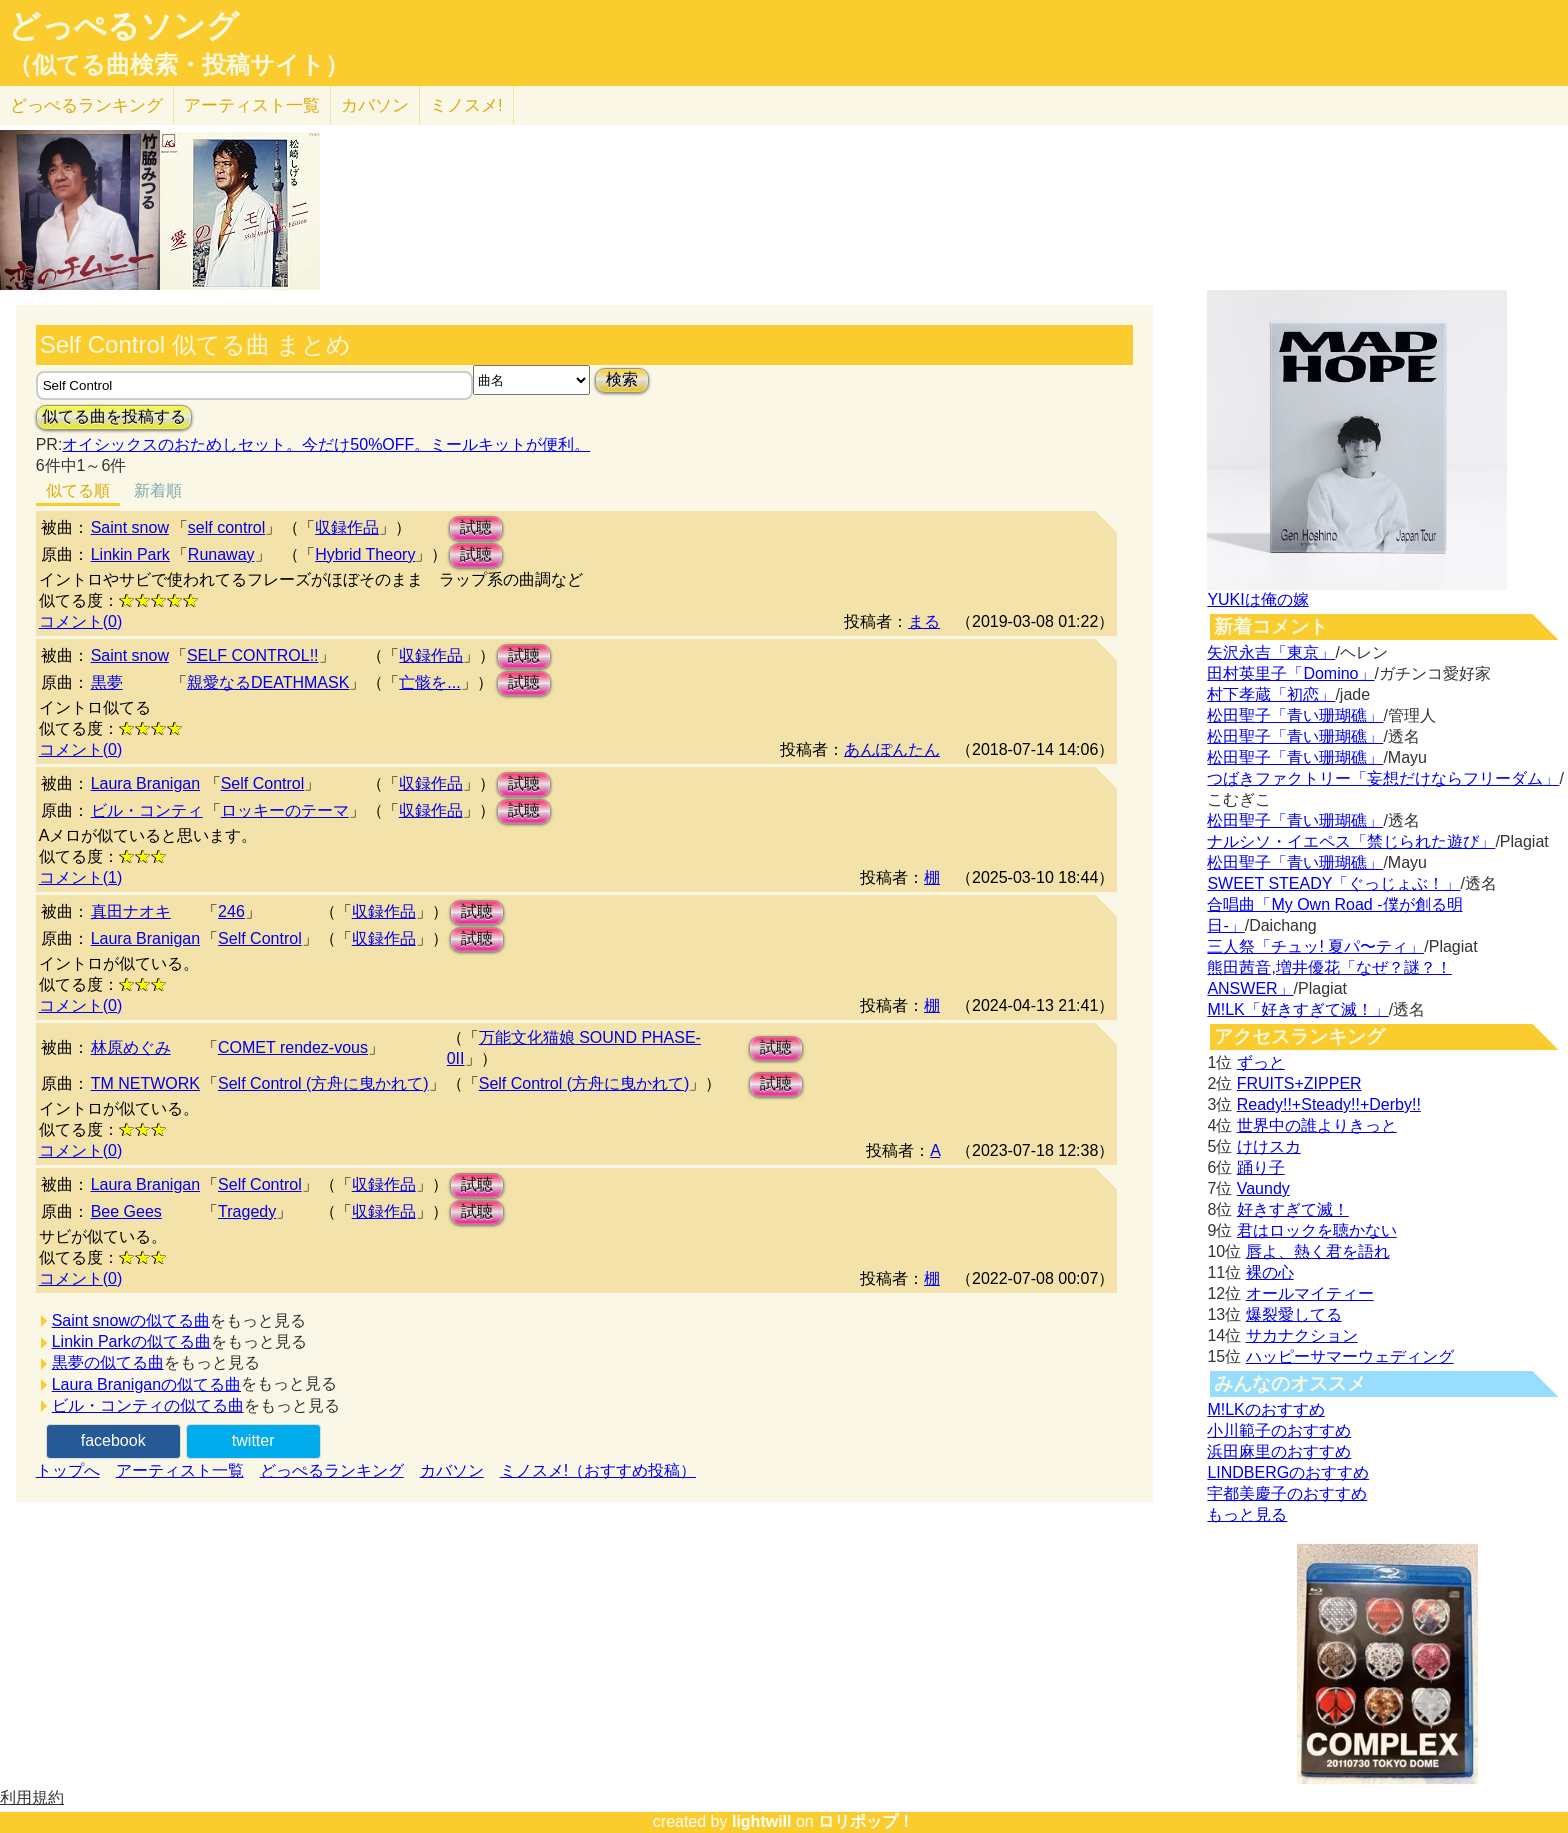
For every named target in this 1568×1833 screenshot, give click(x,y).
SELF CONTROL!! (253, 655)
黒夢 (107, 682)
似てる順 (78, 490)
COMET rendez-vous (293, 1047)
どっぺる (86, 105)
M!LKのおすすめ (1265, 1409)
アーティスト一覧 (180, 1470)
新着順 (158, 490)
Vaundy (1263, 1188)
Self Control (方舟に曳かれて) (323, 1083)
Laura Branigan (145, 783)
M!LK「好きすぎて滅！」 (1297, 1009)
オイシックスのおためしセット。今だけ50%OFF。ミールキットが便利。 (326, 444)
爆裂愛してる (1294, 1314)
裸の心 (1270, 1272)
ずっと (1261, 1062)
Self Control (263, 783)
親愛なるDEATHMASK (268, 682)
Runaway (221, 554)
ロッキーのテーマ (285, 810)
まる (924, 621)
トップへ (68, 1470)
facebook (113, 1440)
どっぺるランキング (332, 1470)
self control (226, 527)
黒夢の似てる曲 (108, 1362)
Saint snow (130, 527)
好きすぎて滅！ (1293, 1209)
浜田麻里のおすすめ (1279, 1451)
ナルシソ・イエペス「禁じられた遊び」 (1351, 841)
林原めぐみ (131, 1047)
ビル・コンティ (147, 810)
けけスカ (1269, 1146)
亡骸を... (429, 682)
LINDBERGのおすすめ (1288, 1472)
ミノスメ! (466, 105)
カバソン (375, 105)
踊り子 (1261, 1167)
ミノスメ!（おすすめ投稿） (598, 1470)
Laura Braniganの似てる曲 (146, 1384)
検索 (622, 379)
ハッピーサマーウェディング (1350, 1356)
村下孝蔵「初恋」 (1271, 694)
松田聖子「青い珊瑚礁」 (1295, 715)
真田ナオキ (131, 911)
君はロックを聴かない (1317, 1230)
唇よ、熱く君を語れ (1318, 1251)
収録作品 (347, 527)
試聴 (476, 527)
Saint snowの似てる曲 (131, 1320)
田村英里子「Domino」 (1290, 673)
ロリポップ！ (866, 1821)
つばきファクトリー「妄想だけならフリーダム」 (1383, 778)
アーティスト (252, 105)
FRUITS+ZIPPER (1299, 1083)
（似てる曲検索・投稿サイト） (178, 65)
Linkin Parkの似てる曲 (131, 1341)
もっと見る (1247, 1514)
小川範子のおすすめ (1279, 1430)
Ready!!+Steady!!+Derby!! (1329, 1104)
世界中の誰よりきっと (1317, 1125)
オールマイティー (1310, 1293)
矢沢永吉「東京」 (1271, 652)
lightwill (762, 1821)
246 (231, 911)
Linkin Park (130, 554)
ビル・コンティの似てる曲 (148, 1405)
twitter (253, 1440)
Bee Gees (126, 1211)
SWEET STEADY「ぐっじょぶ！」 (1333, 883)
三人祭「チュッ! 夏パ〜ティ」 (1315, 946)
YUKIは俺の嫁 (1257, 599)
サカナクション (1302, 1335)
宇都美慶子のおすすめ (1287, 1493)
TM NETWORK (145, 1083)
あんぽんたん (892, 749)
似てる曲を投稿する (114, 416)
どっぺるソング (123, 26)
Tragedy (247, 1211)
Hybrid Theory (365, 554)
